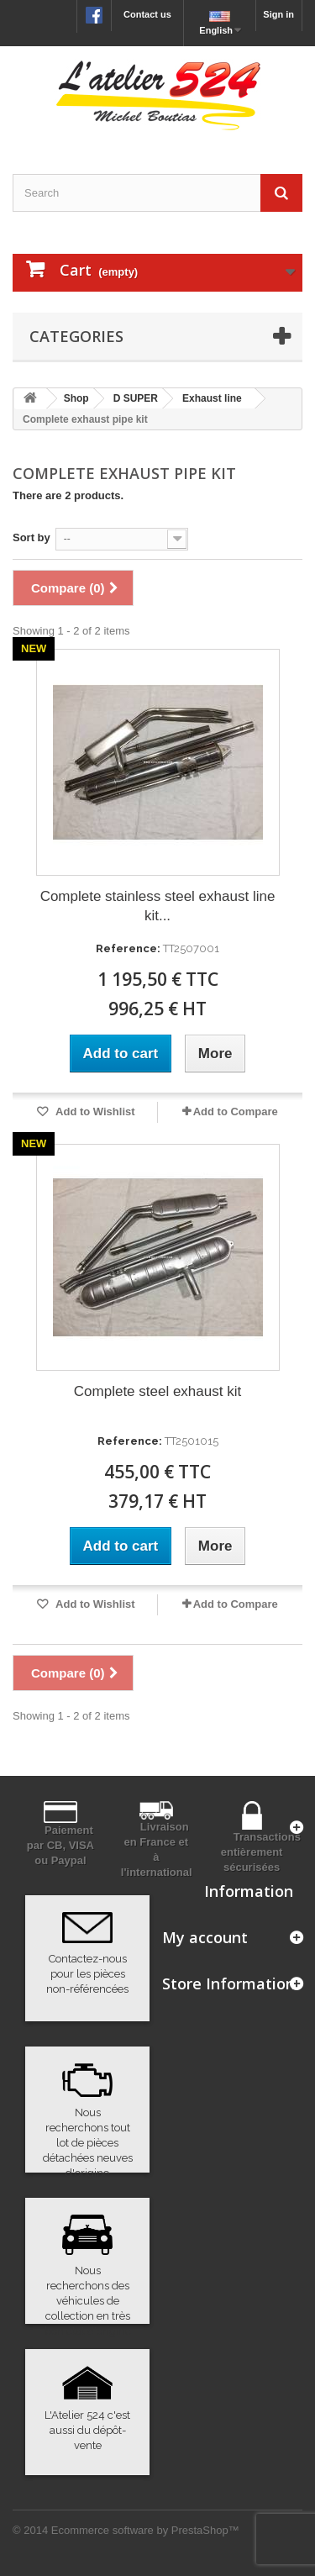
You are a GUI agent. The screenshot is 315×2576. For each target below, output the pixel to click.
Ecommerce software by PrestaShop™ (145, 2530)
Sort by (31, 537)
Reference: (128, 948)
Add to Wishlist (94, 1111)
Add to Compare (235, 1111)
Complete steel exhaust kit (157, 1391)
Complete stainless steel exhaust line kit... (158, 906)
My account (205, 1937)
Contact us (147, 14)
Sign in (278, 14)
